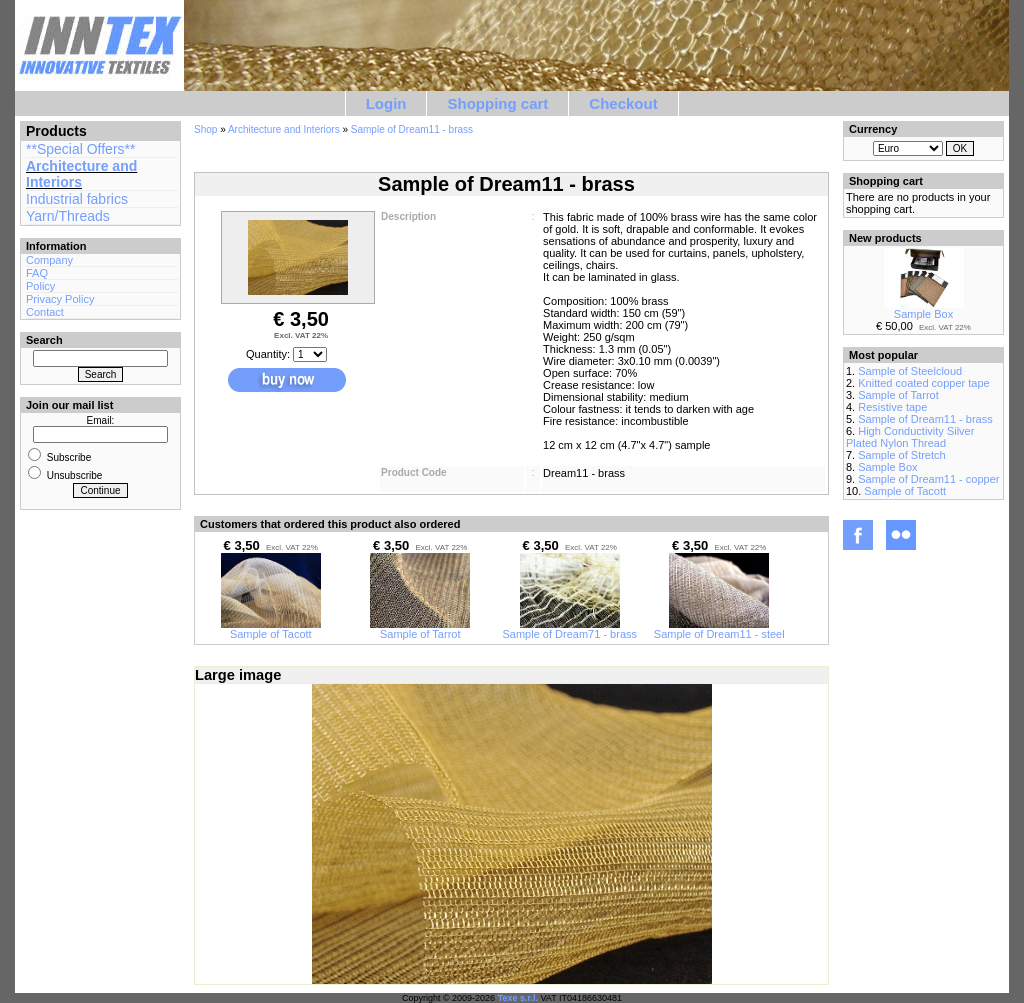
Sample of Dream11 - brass (412, 129)
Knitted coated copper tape (923, 383)
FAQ (37, 273)
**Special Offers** (80, 149)
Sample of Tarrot (420, 629)
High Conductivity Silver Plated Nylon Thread (910, 437)
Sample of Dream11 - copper (928, 479)
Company (49, 260)
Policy (40, 286)
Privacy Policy (60, 299)
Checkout (623, 103)
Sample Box (924, 309)
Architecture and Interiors (81, 174)
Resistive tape (892, 407)
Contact (45, 312)
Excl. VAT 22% (301, 335)
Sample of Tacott (271, 629)
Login (386, 103)
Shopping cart (497, 103)
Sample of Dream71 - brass (570, 629)
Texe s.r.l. (518, 998)
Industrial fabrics (77, 199)
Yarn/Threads (68, 216)
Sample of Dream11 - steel (719, 629)
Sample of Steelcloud (910, 371)
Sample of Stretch (901, 455)
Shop (205, 129)
